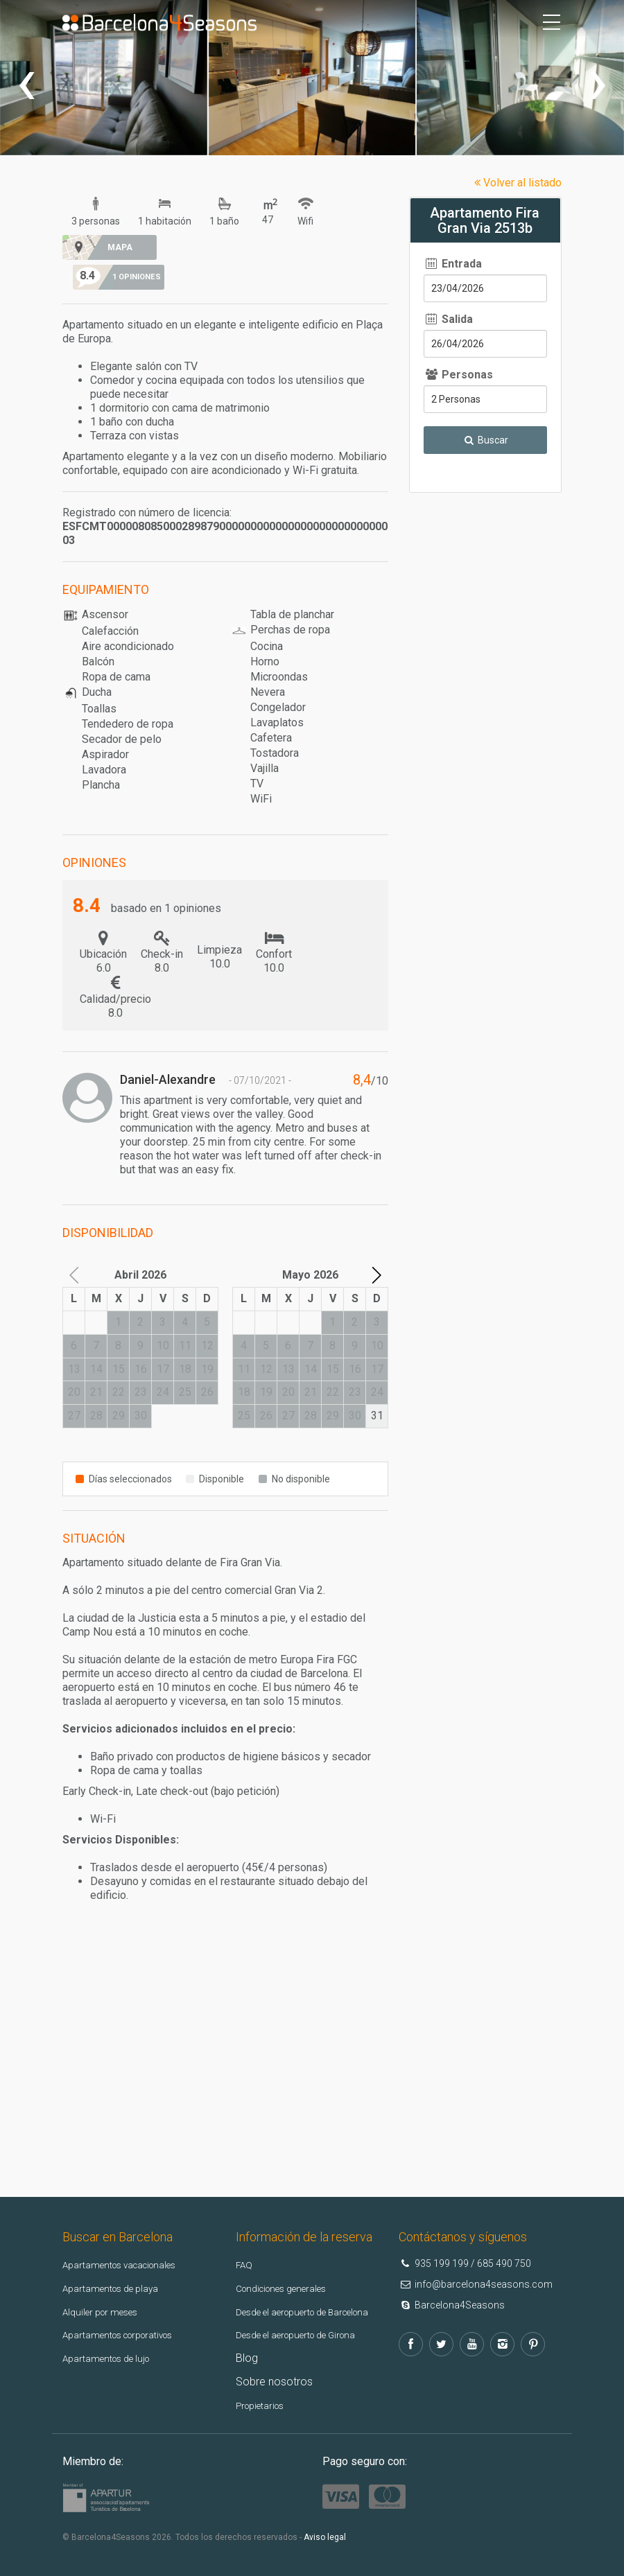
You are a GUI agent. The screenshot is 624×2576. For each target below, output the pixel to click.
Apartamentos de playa (119, 2257)
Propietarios (265, 2394)
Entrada (453, 263)
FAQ (246, 2234)
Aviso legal (325, 2527)
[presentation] (26, 81)
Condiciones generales (291, 2257)
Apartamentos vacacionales (131, 2234)
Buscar (485, 440)
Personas (458, 374)
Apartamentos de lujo (114, 2328)
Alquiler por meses (107, 2281)
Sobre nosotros (274, 2371)
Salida (448, 319)
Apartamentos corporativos (130, 2304)
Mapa (115, 247)
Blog (247, 2348)
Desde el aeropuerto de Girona (310, 2324)
